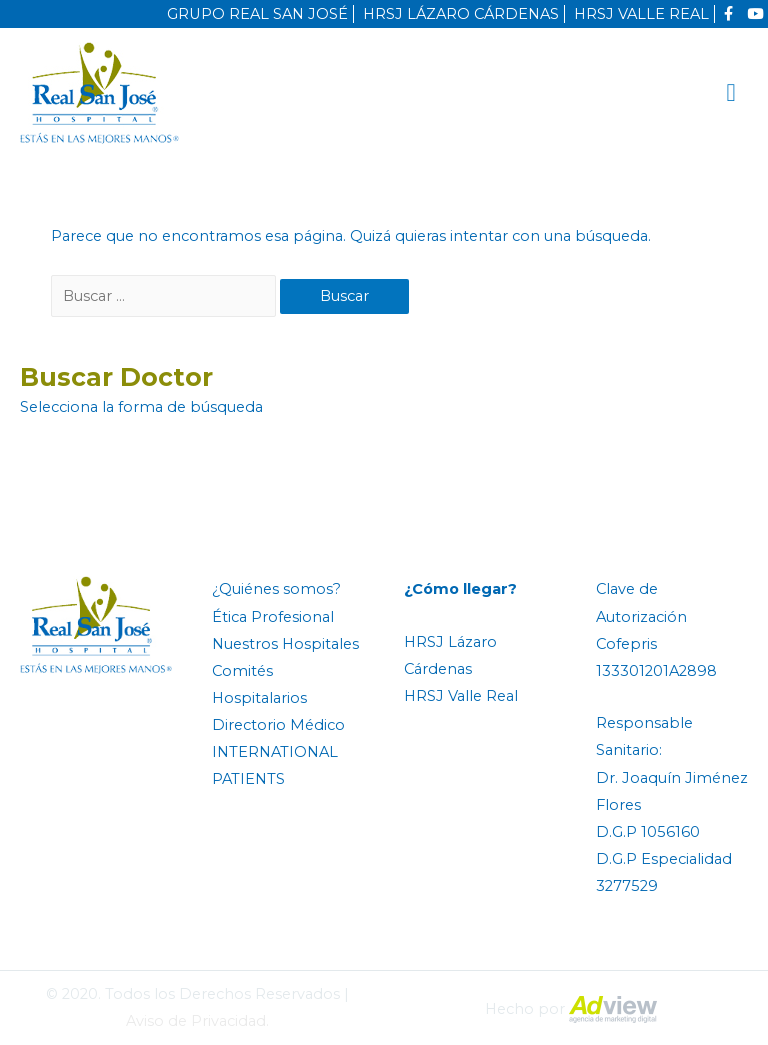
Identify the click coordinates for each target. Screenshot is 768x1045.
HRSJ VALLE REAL (641, 14)
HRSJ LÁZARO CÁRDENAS (461, 14)
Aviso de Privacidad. (197, 1021)
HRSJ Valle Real (461, 696)
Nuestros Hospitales (285, 644)
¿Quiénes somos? (276, 589)
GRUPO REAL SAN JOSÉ (257, 14)
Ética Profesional (273, 617)
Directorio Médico (278, 725)
